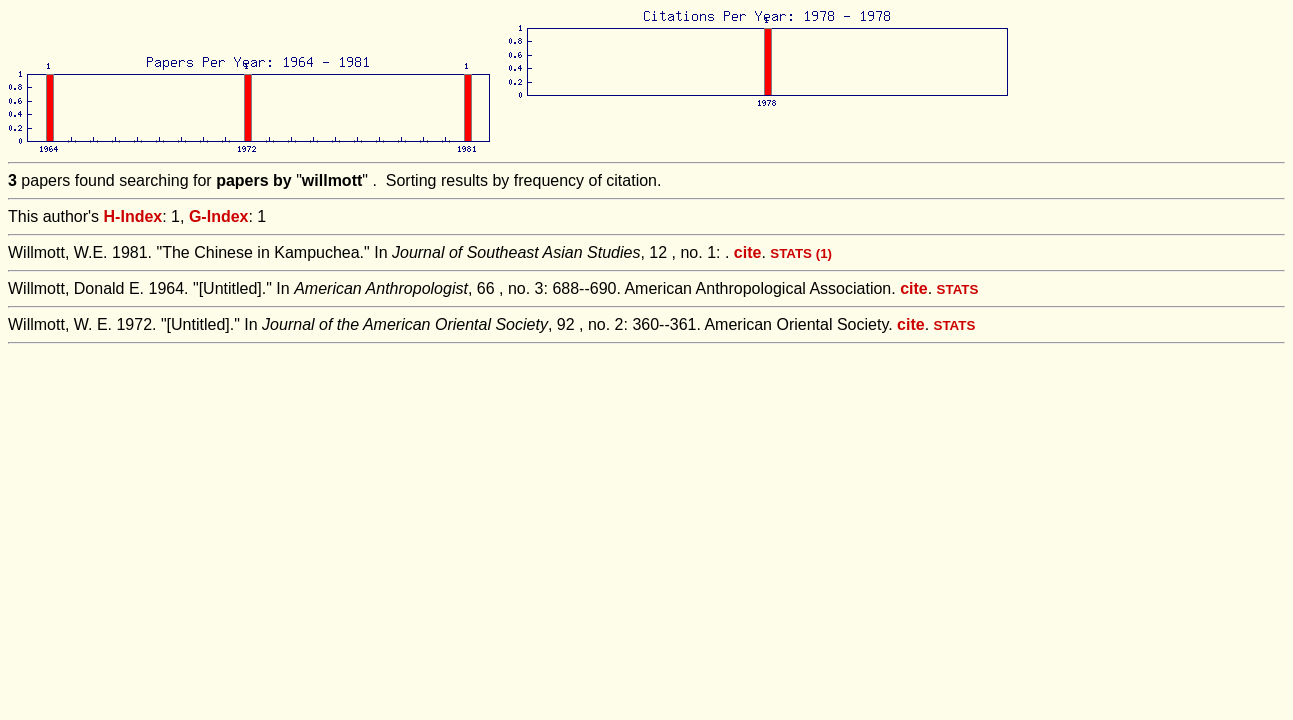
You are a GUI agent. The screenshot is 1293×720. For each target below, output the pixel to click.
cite (748, 252)
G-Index (219, 216)
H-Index (133, 216)
